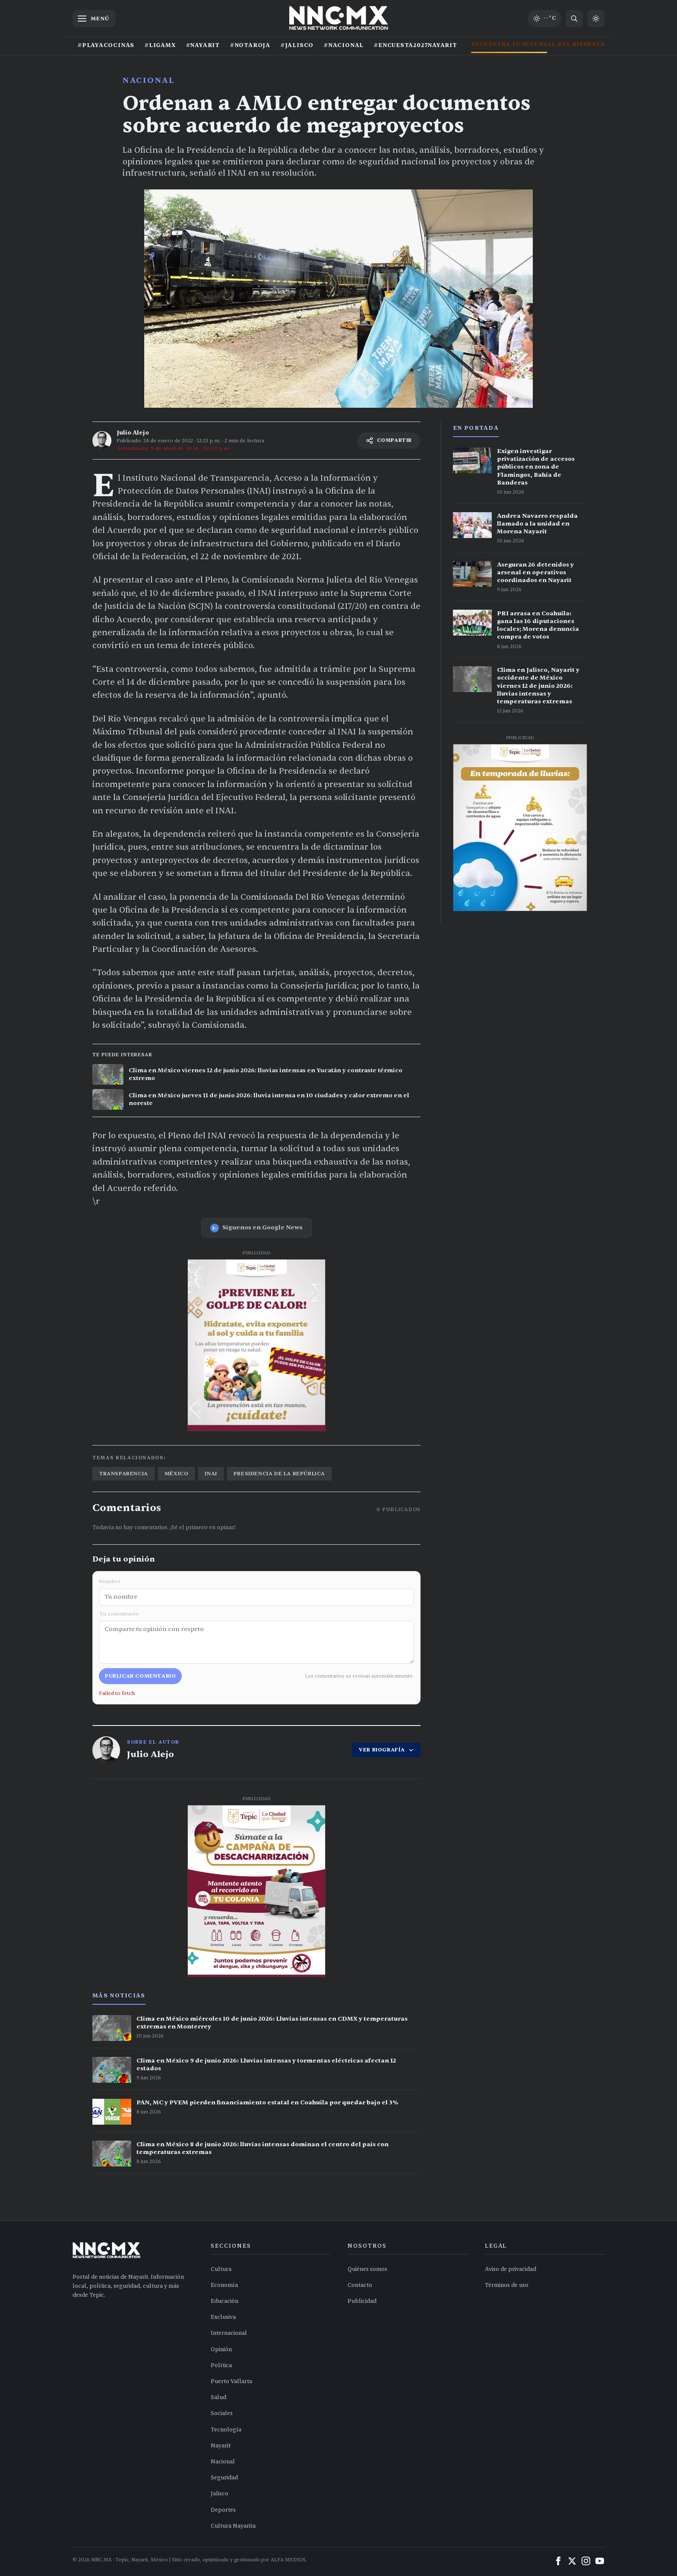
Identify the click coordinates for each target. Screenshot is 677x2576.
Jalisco (219, 2493)
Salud (218, 2397)
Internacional (229, 2333)
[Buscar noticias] (574, 18)
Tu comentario (256, 1637)
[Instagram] (586, 2561)
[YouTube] (599, 2561)
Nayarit (221, 2445)
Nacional (149, 80)
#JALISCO (297, 45)
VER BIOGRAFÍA (386, 1749)
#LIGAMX (160, 45)
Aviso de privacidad (510, 2269)
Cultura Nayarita (233, 2525)
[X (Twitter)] (572, 2561)
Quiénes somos (367, 2269)
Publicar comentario (140, 1675)
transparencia (123, 1473)
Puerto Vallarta (231, 2381)
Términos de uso (506, 2285)
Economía (224, 2285)
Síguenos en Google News (256, 1228)
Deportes (223, 2510)
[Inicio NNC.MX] (338, 18)
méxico (177, 1473)
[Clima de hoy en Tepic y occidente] (544, 18)
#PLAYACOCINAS (106, 45)
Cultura (221, 2269)
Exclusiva (223, 2317)
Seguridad (224, 2477)
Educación (224, 2301)
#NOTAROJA (250, 45)
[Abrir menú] (94, 18)
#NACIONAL (344, 45)
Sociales (222, 2413)
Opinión (221, 2349)
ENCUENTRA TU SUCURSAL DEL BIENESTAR (540, 44)
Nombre (256, 1592)
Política (221, 2365)
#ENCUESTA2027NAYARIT (415, 45)
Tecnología (226, 2429)
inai (211, 1473)
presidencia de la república (279, 1473)
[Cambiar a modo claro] (595, 18)
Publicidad (362, 2301)
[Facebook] (558, 2561)
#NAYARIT (203, 45)
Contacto (360, 2285)
